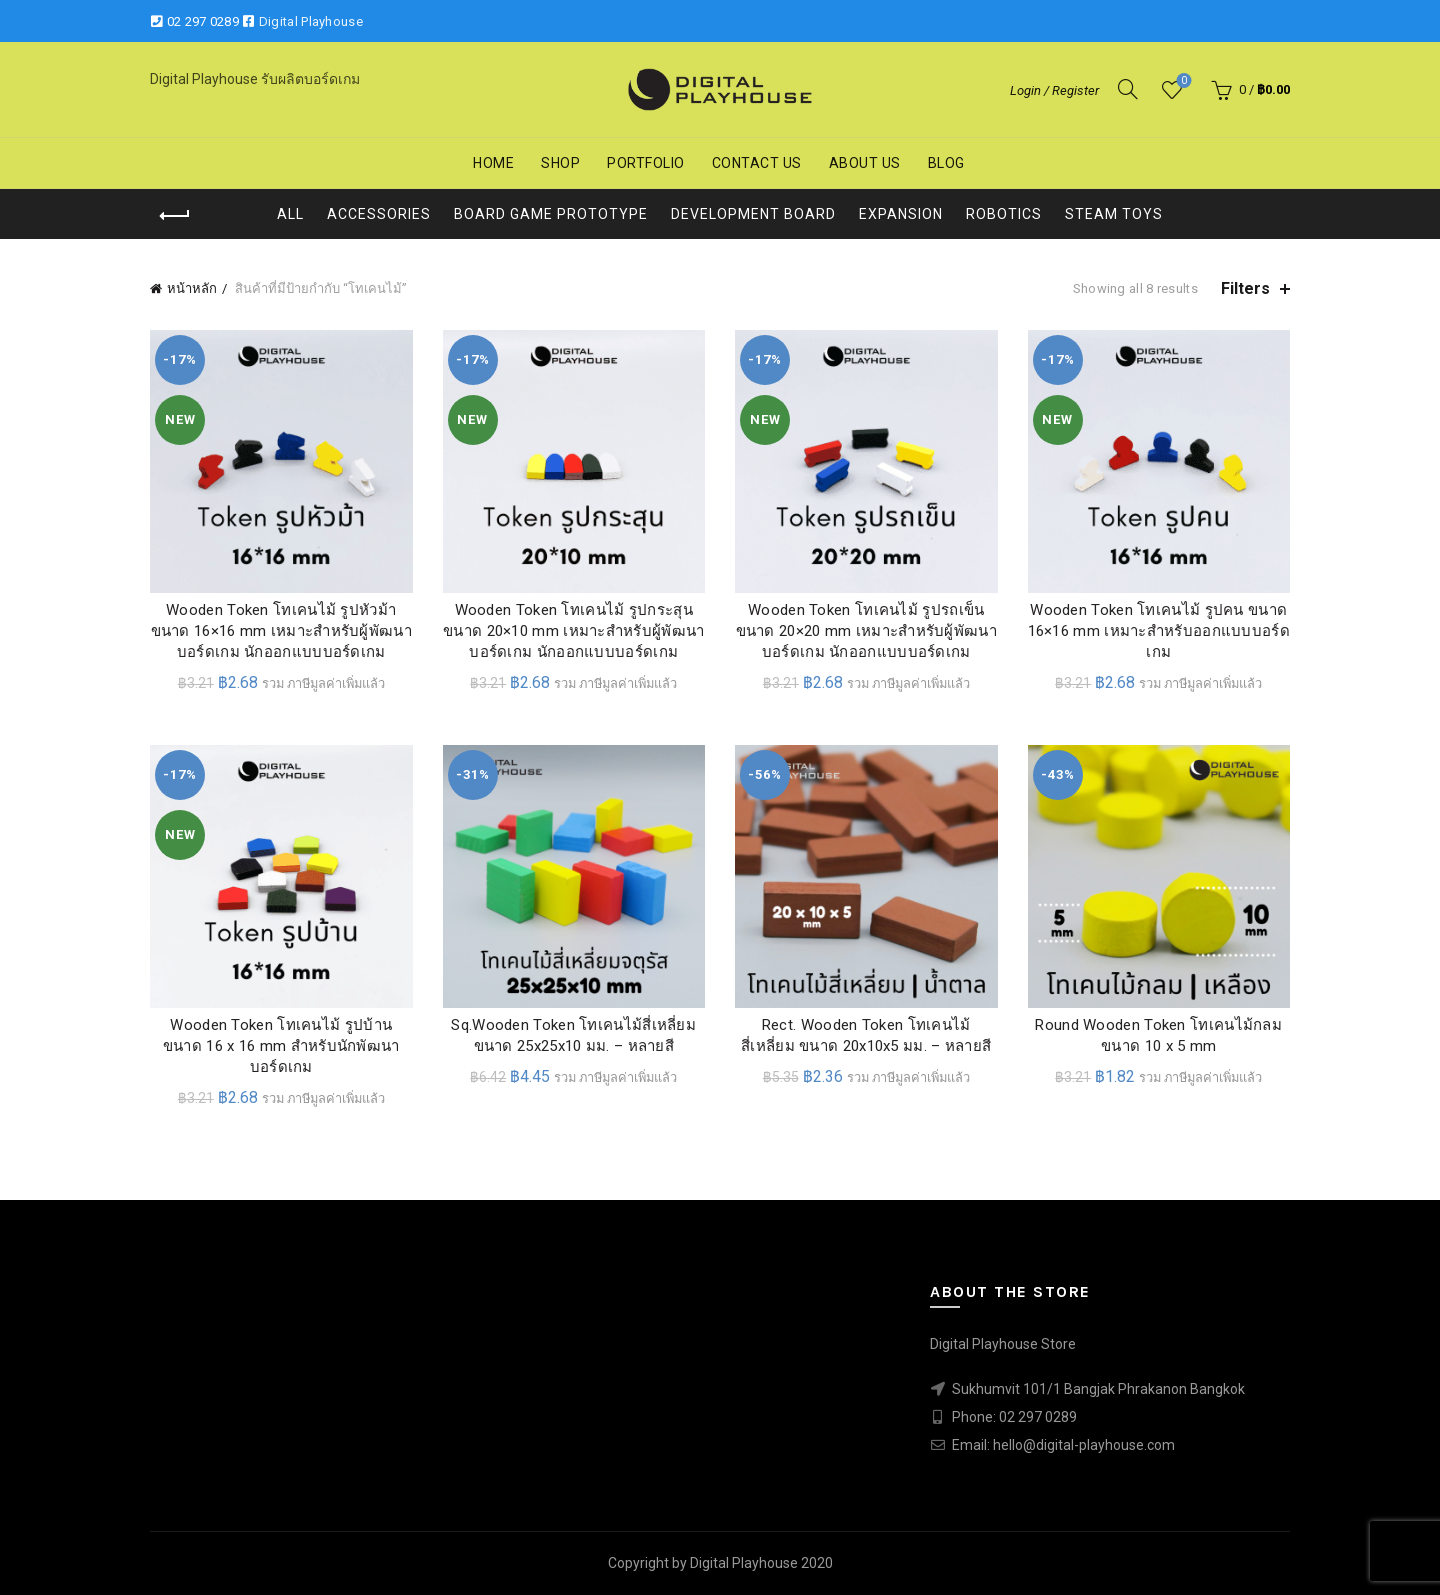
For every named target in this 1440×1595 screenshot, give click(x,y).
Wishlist (1182, 81)
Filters (1245, 288)
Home (493, 163)
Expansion (901, 214)
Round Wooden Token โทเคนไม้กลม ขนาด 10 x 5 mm (1158, 1035)
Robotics (1004, 214)
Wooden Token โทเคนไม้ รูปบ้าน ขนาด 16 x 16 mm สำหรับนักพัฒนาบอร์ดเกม (281, 1046)
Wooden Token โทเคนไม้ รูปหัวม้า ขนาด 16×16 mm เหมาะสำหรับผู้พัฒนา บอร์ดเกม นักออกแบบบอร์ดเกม (281, 631)
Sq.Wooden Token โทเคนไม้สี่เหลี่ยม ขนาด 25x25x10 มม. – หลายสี (573, 1035)
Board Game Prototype (551, 214)
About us (865, 163)
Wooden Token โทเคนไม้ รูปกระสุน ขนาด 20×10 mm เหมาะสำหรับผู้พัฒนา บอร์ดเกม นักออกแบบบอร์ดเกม (573, 631)
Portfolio (646, 163)
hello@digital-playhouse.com (1084, 1445)
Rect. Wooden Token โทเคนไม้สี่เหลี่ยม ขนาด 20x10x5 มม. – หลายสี (866, 1035)
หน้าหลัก (192, 288)
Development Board (753, 214)
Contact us (757, 163)
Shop (560, 163)
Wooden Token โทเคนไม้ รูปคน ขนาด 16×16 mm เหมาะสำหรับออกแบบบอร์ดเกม (1159, 631)
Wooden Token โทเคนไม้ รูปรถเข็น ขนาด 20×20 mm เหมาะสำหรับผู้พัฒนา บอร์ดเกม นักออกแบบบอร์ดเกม (866, 631)
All (290, 214)
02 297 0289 (203, 21)
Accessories (379, 214)
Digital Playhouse (311, 21)
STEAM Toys (1114, 214)
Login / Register (1054, 90)
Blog (946, 163)
